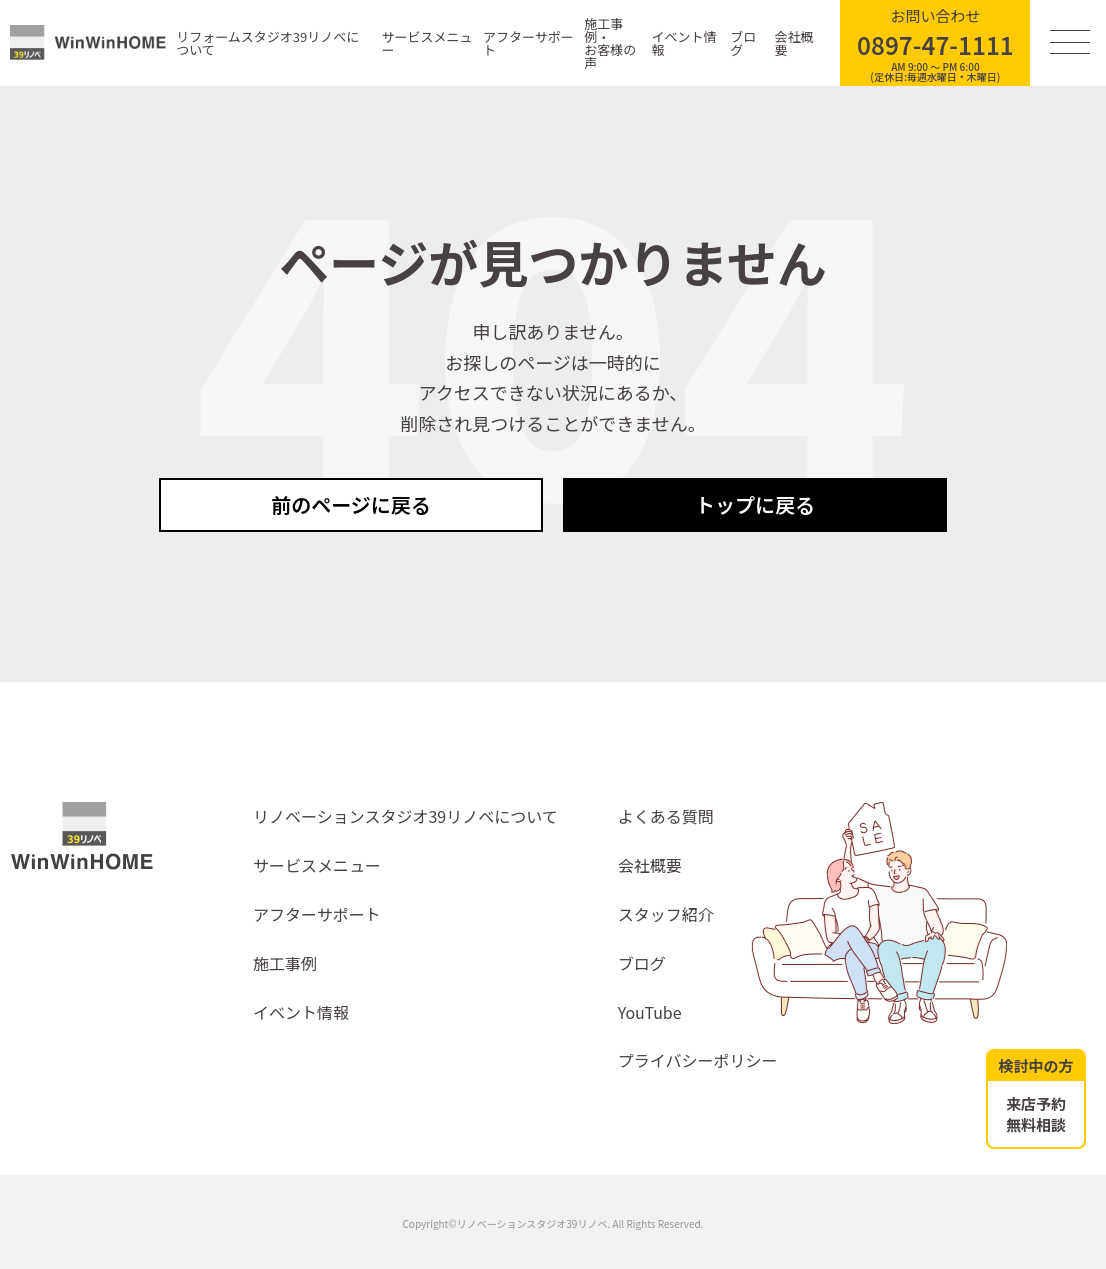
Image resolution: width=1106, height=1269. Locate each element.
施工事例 (285, 963)
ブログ (743, 43)
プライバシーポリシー (698, 1060)
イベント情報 (684, 43)
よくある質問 (666, 816)
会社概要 (794, 43)
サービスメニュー (426, 43)
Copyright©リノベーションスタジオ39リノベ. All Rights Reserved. (552, 1223)
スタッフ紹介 (666, 914)
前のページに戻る (351, 504)
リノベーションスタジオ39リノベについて (405, 816)
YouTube (650, 1012)
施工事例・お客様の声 (610, 43)
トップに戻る (755, 504)
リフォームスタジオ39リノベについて (267, 43)
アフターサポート (528, 43)
